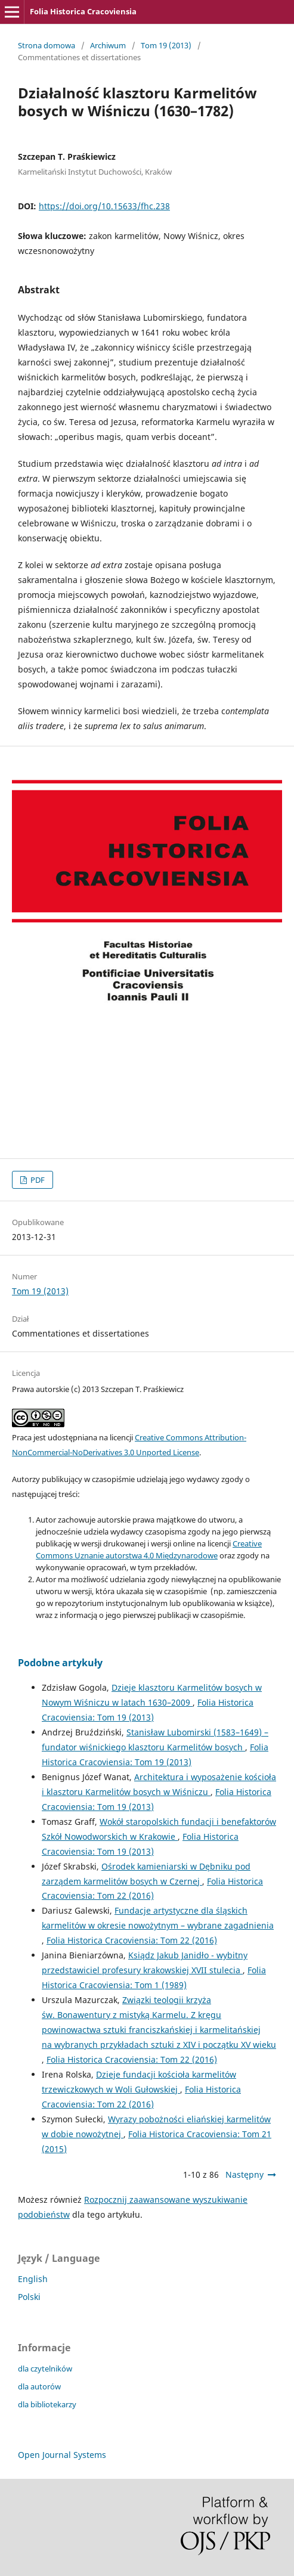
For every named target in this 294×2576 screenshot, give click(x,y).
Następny (244, 2174)
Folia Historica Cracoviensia (83, 11)
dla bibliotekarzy (47, 2404)
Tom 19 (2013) (166, 45)
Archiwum (108, 45)
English (33, 2278)
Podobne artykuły (60, 1662)
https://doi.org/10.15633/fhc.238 (104, 206)
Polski (29, 2296)
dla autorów (39, 2386)
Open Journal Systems (62, 2454)
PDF (37, 1179)
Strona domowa (46, 45)
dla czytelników (45, 2368)
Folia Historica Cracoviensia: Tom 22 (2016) (132, 1940)
